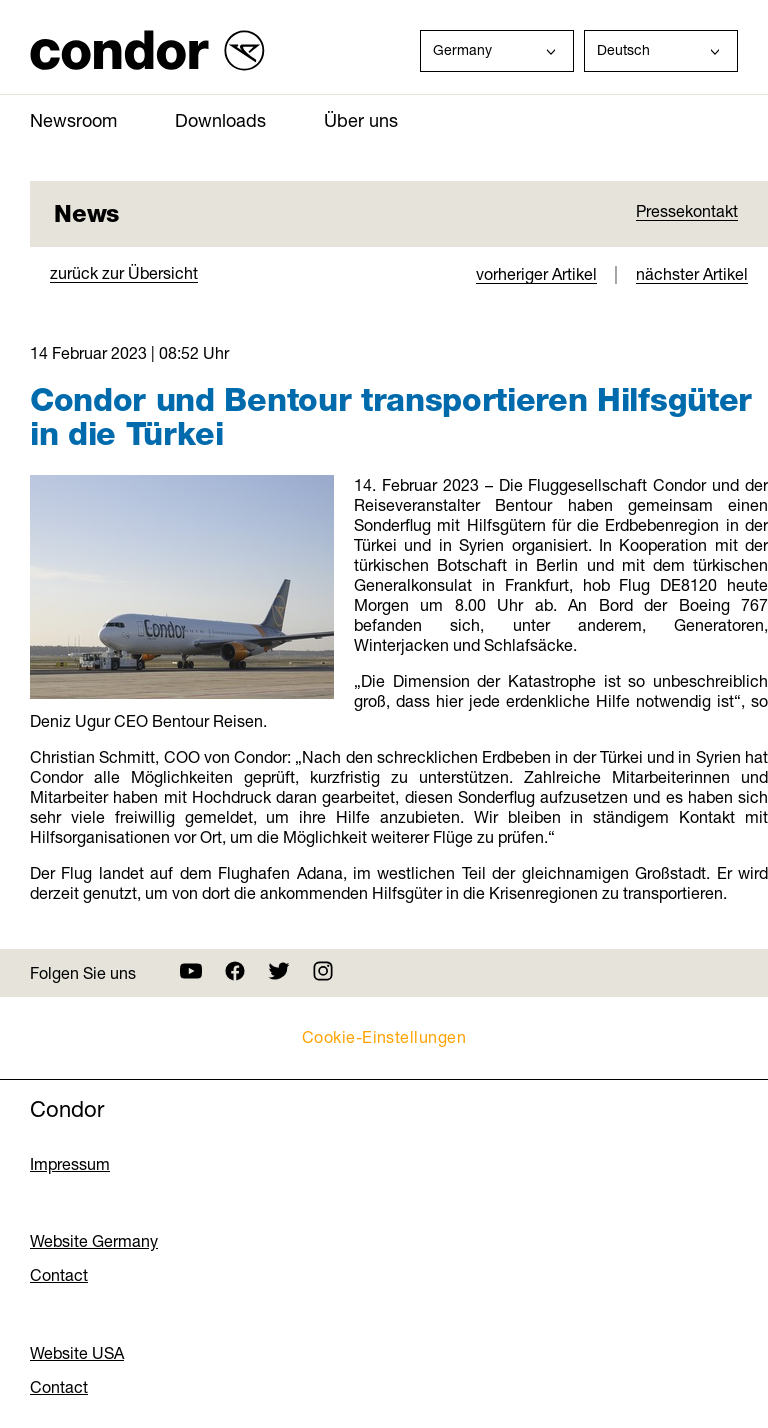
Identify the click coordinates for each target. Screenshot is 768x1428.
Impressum (70, 1164)
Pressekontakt (687, 210)
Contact (59, 1275)
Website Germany (94, 1241)
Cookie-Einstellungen (384, 1036)
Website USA (77, 1353)
